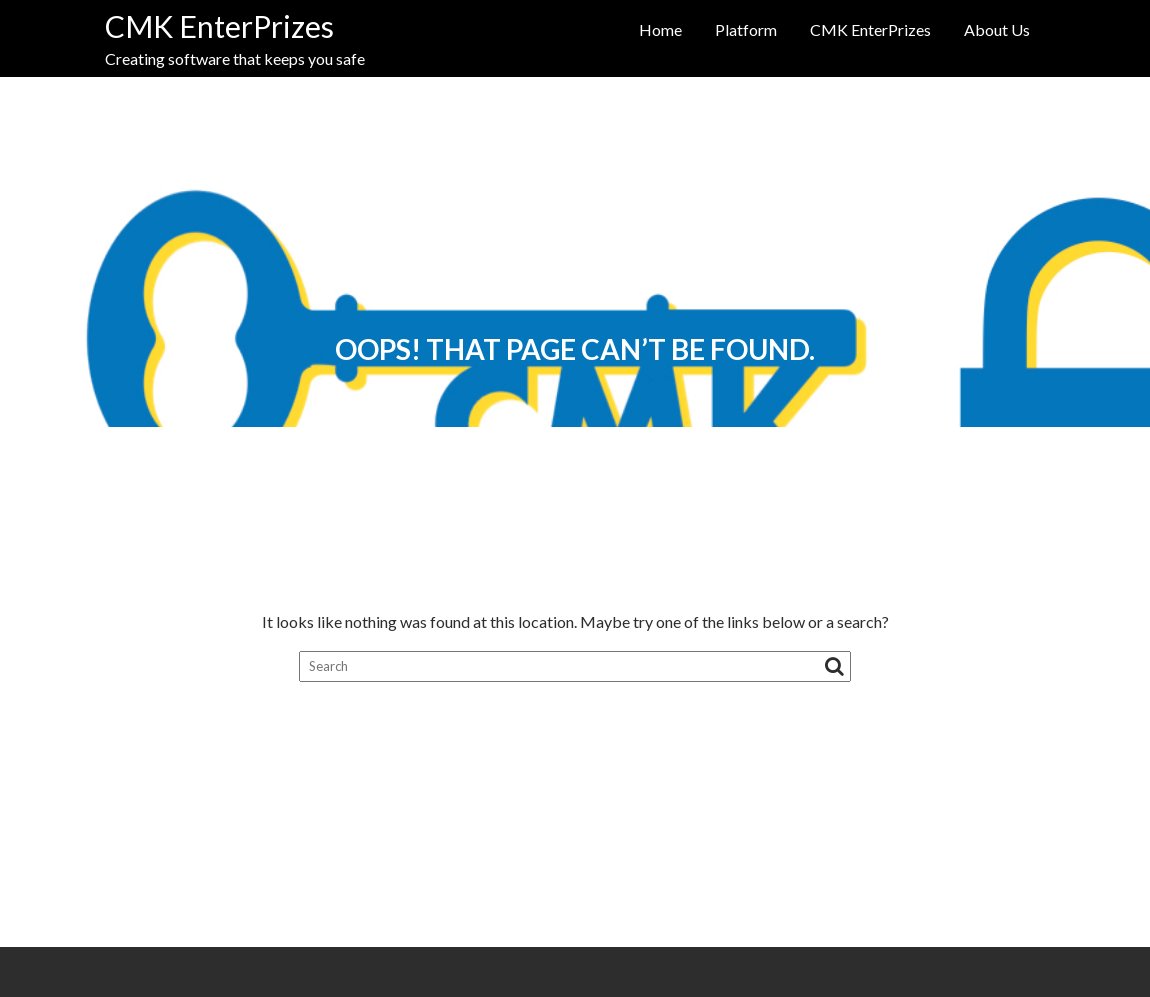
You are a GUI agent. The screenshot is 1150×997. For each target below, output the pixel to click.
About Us (997, 29)
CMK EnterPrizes (219, 26)
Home (660, 29)
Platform (746, 29)
